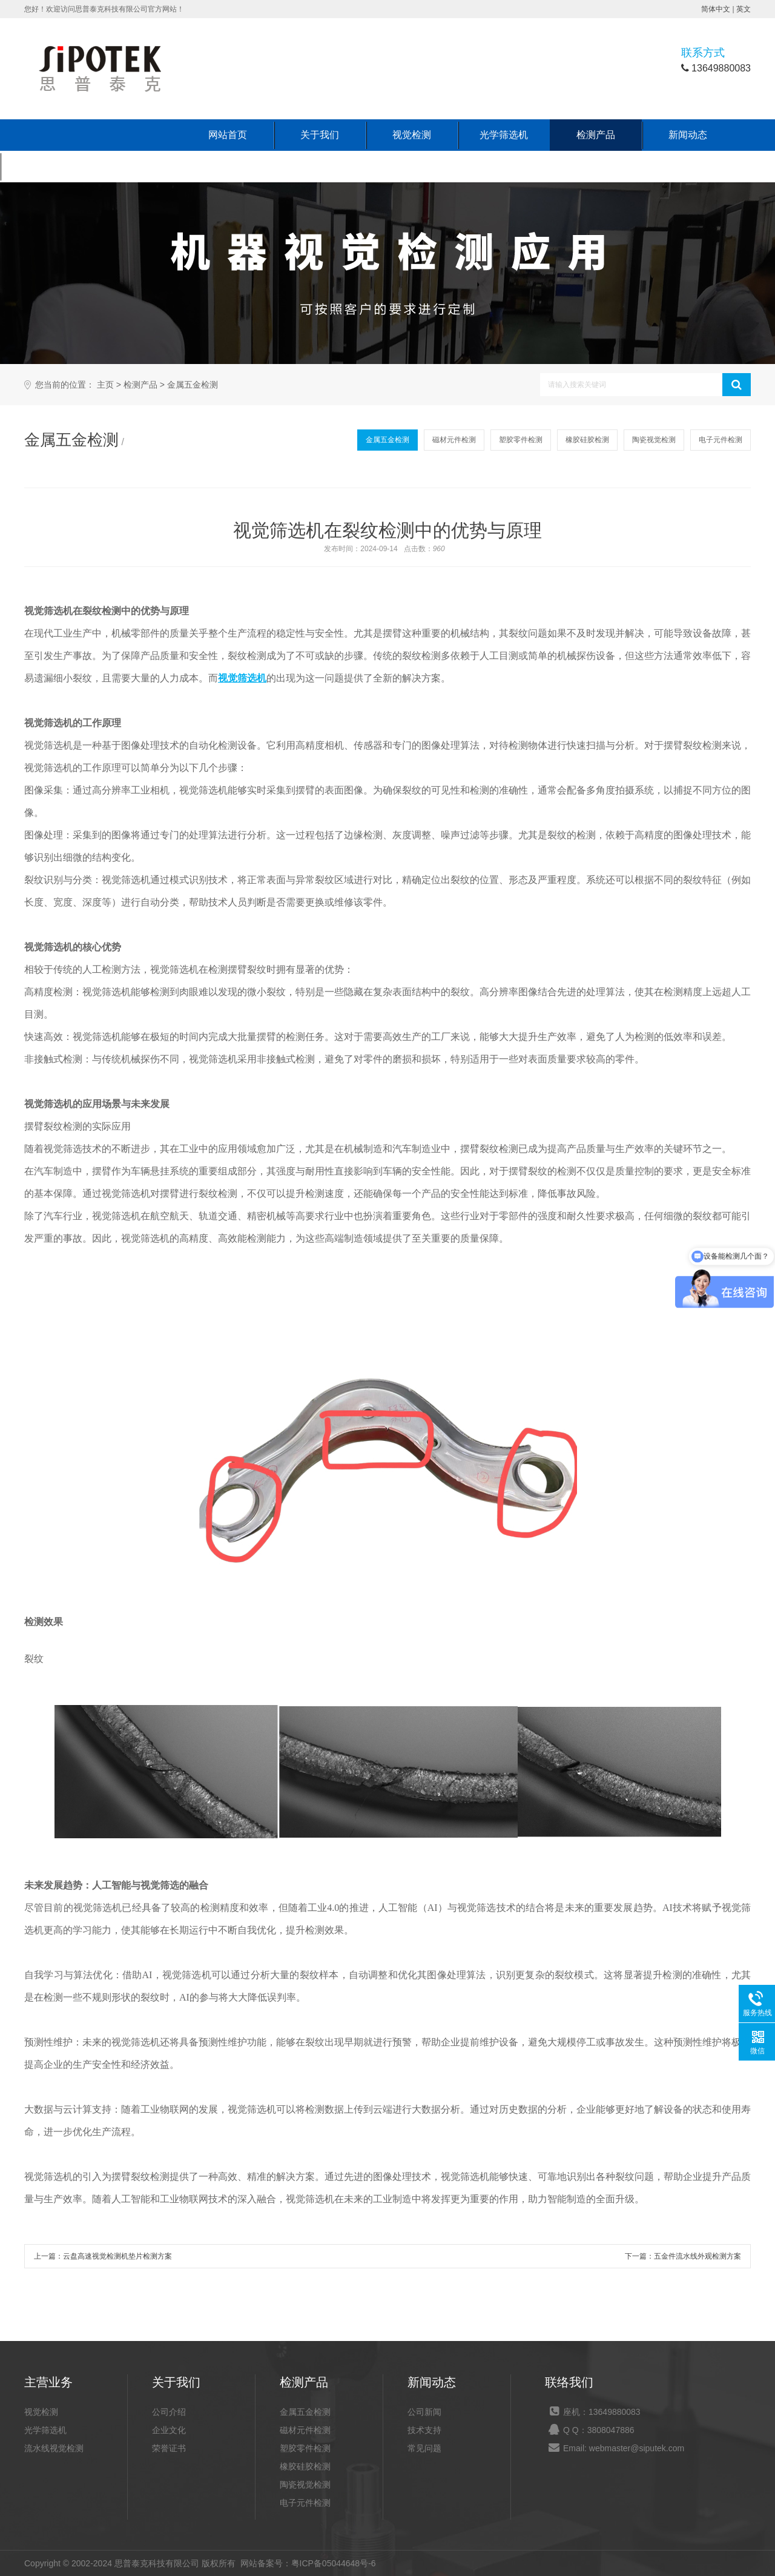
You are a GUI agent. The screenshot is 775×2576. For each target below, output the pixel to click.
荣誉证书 (169, 2448)
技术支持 (424, 2430)
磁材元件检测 (454, 439)
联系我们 (46, 166)
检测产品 (595, 135)
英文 (743, 9)
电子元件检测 (720, 439)
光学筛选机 (504, 135)
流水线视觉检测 (54, 2448)
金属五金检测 (192, 384)
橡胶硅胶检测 (587, 439)
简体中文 (715, 9)
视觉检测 (411, 135)
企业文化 (169, 2430)
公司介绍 (169, 2412)
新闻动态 (687, 135)
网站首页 (227, 135)
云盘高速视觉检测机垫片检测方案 (117, 2256)
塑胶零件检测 (520, 439)
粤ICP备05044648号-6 (333, 2563)
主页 (105, 384)
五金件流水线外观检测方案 (697, 2256)
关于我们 (319, 135)
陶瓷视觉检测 (654, 439)
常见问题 (424, 2448)
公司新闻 (424, 2412)
